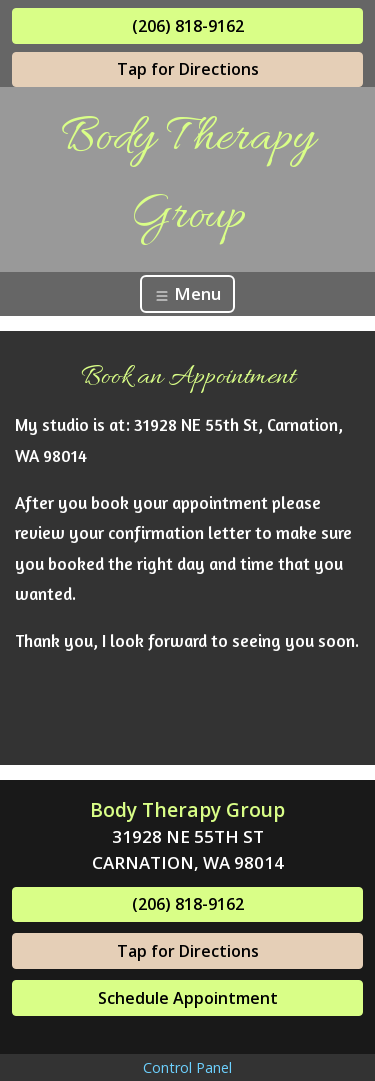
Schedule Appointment (188, 998)
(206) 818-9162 (188, 26)
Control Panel (187, 1067)
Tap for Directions (188, 69)
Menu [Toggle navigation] (187, 293)
